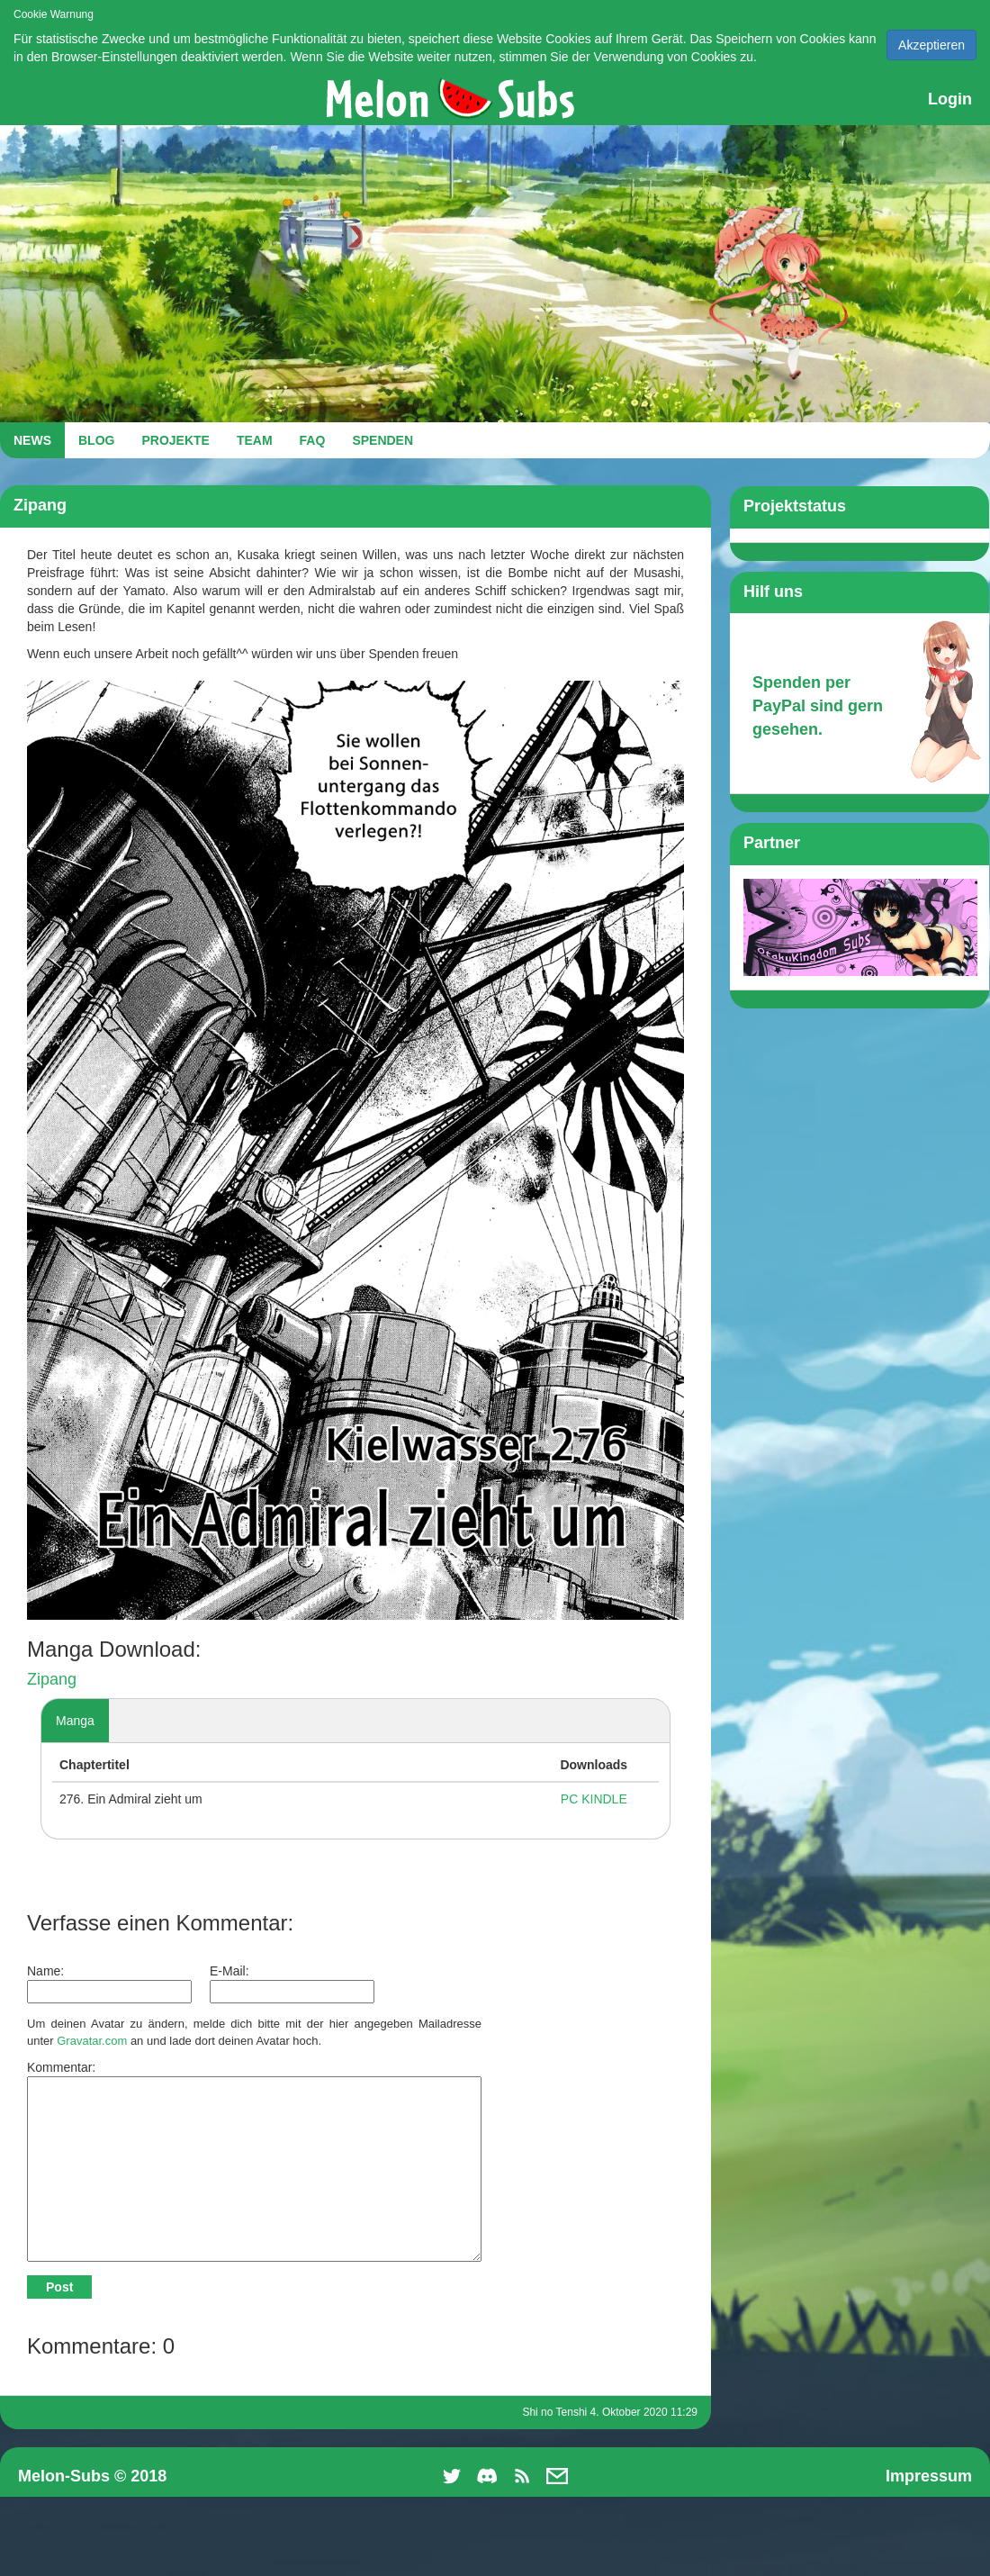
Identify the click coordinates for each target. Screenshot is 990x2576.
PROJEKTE (175, 440)
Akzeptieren (931, 45)
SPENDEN (382, 440)
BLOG (96, 440)
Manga (75, 1720)
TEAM (255, 440)
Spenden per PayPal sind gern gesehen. (817, 705)
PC (569, 1799)
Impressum (929, 2476)
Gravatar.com (92, 2040)
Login (950, 99)
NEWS (32, 440)
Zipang (51, 1679)
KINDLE (604, 1799)
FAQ (313, 440)
